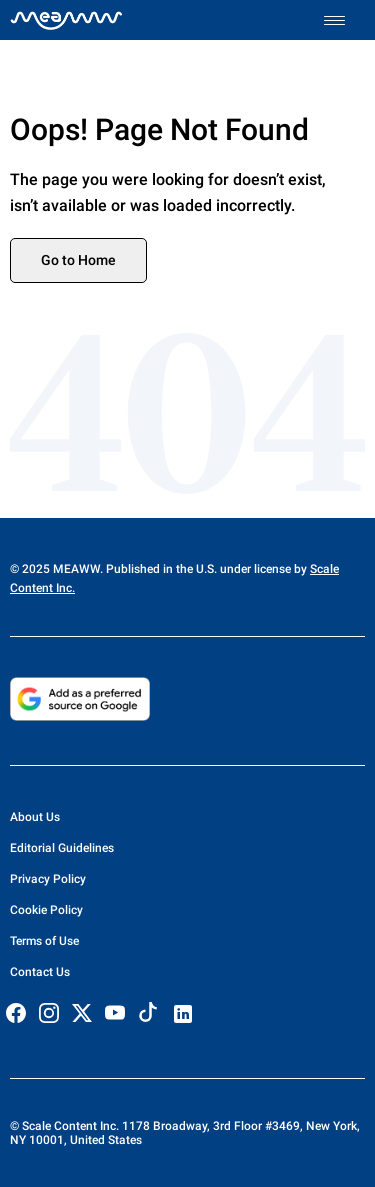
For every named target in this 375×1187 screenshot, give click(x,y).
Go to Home (78, 260)
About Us (35, 817)
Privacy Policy (48, 879)
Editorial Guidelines (62, 848)
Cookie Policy (46, 910)
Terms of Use (44, 941)
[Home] (66, 20)
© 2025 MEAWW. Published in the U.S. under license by (160, 569)
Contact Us (40, 972)
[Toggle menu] (344, 20)
